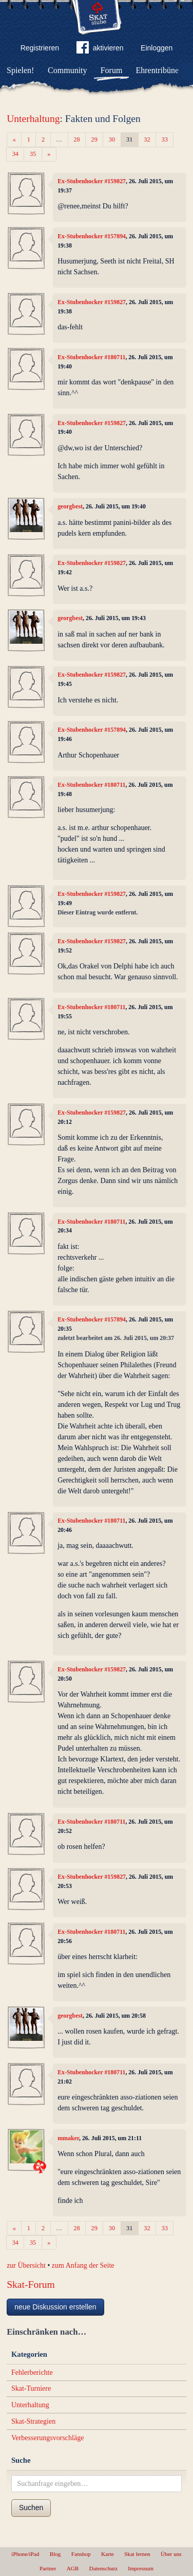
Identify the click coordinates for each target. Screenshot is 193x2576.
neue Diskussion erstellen (55, 2307)
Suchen (31, 2507)
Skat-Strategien (33, 2421)
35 (33, 153)
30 (112, 139)
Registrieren (40, 48)
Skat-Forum (31, 2284)
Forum (112, 70)
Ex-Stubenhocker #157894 (91, 236)
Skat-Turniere (31, 2388)
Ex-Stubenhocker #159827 (91, 181)
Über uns (171, 2554)
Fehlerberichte (32, 2372)
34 (15, 153)
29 (94, 139)
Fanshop (81, 2554)
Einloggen (156, 48)
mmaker (68, 2138)
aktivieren (100, 49)
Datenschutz (103, 2568)
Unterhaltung (33, 118)
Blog (55, 2554)
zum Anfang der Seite (83, 2265)
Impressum (140, 2568)
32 (147, 139)
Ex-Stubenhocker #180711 (91, 357)
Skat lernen (137, 2554)
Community (67, 70)
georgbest (70, 506)
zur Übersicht (26, 2265)
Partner (48, 2568)
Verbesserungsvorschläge (47, 2438)
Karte (107, 2554)
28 (76, 139)
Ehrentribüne (157, 70)
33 (165, 139)
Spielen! (20, 70)
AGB (73, 2568)
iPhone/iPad (25, 2554)
